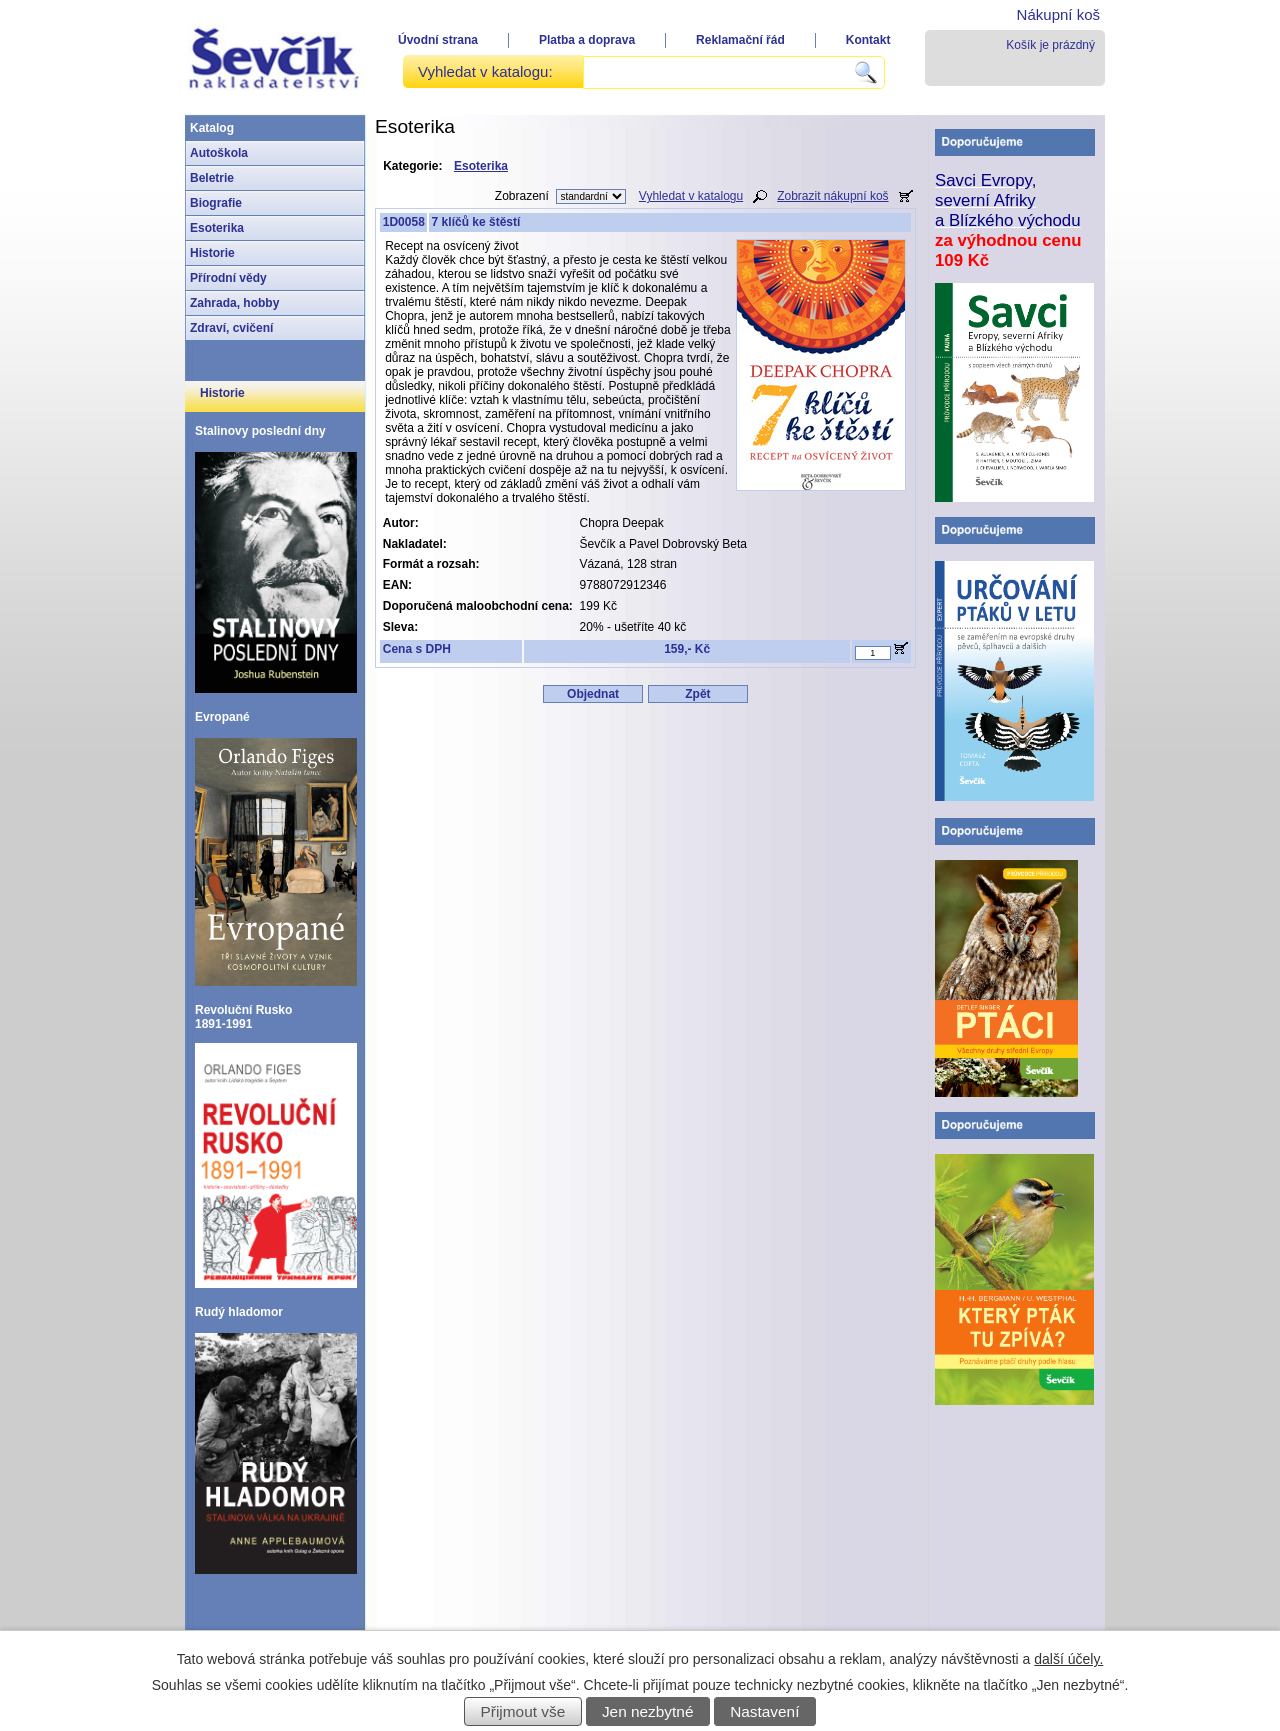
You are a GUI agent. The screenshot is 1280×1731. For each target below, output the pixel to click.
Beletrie (212, 178)
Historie (212, 253)
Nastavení (764, 1711)
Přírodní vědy (228, 278)
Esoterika (217, 228)
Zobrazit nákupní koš (832, 196)
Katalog (212, 128)
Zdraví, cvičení (231, 328)
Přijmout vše (523, 1711)
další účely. (1068, 1659)
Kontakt (868, 40)
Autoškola (219, 153)
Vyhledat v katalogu (691, 196)
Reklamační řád (740, 40)
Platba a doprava (587, 40)
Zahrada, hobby (234, 303)
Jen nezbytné (648, 1711)
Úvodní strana (438, 40)
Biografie (216, 203)
